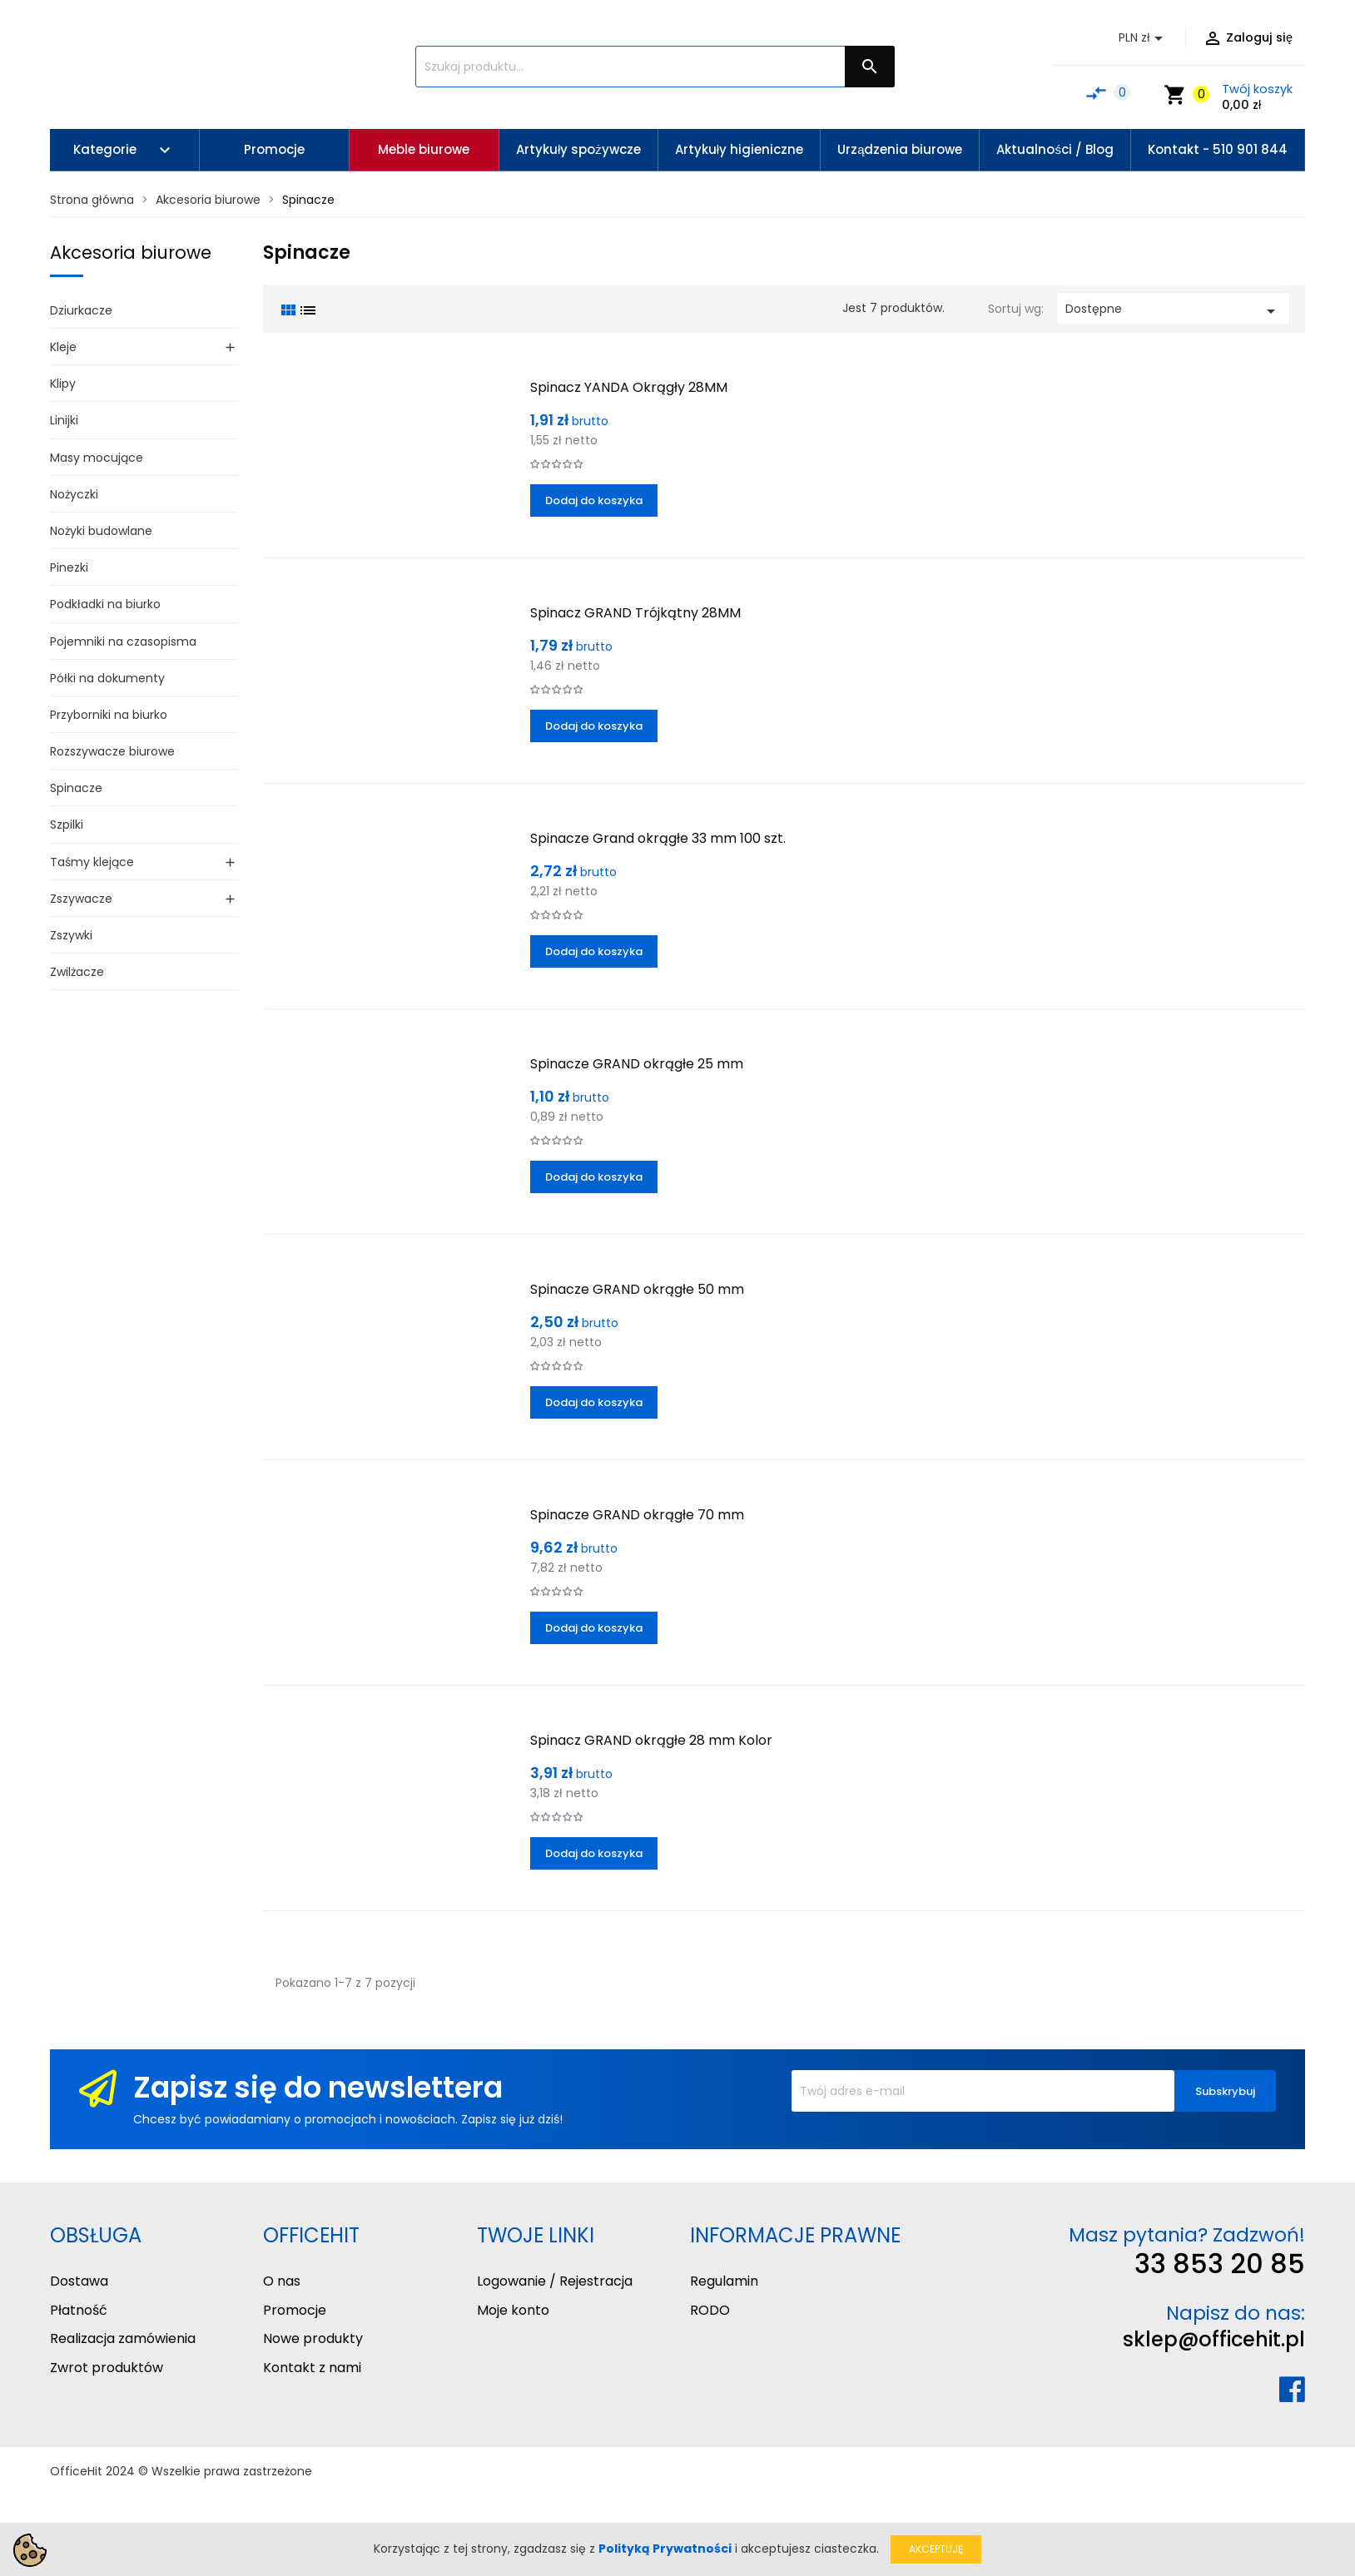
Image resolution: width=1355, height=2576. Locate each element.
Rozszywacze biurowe (112, 751)
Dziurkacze (81, 310)
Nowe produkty (313, 2338)
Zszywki (71, 935)
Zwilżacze (77, 972)
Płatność (78, 2310)
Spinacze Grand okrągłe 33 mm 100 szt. (658, 838)
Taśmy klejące (92, 862)
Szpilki (66, 824)
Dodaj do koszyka (594, 500)
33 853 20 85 (1219, 2263)
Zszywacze (81, 898)
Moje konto (513, 2310)
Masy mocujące (96, 457)
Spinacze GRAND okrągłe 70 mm (637, 1514)
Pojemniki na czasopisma (123, 641)
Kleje (63, 347)
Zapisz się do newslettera (318, 2087)
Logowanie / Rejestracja (555, 2281)
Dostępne (1173, 310)
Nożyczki (74, 494)
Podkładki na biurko (105, 604)
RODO (710, 2310)
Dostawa (79, 2281)
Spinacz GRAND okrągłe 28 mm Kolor (651, 1740)
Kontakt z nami (312, 2367)
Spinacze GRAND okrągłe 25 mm (636, 1063)
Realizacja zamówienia (123, 2338)
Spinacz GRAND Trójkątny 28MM (635, 612)
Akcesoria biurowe (130, 252)
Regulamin (724, 2281)
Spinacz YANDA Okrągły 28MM (628, 387)
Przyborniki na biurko (108, 714)
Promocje (294, 2310)
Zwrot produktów (106, 2367)
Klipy (63, 383)
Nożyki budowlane (101, 531)
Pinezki (69, 567)
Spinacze (76, 788)
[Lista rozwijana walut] (1144, 38)
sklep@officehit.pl (1214, 2339)
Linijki (64, 420)
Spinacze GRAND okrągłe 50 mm (637, 1289)
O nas (281, 2281)
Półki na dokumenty (107, 678)
